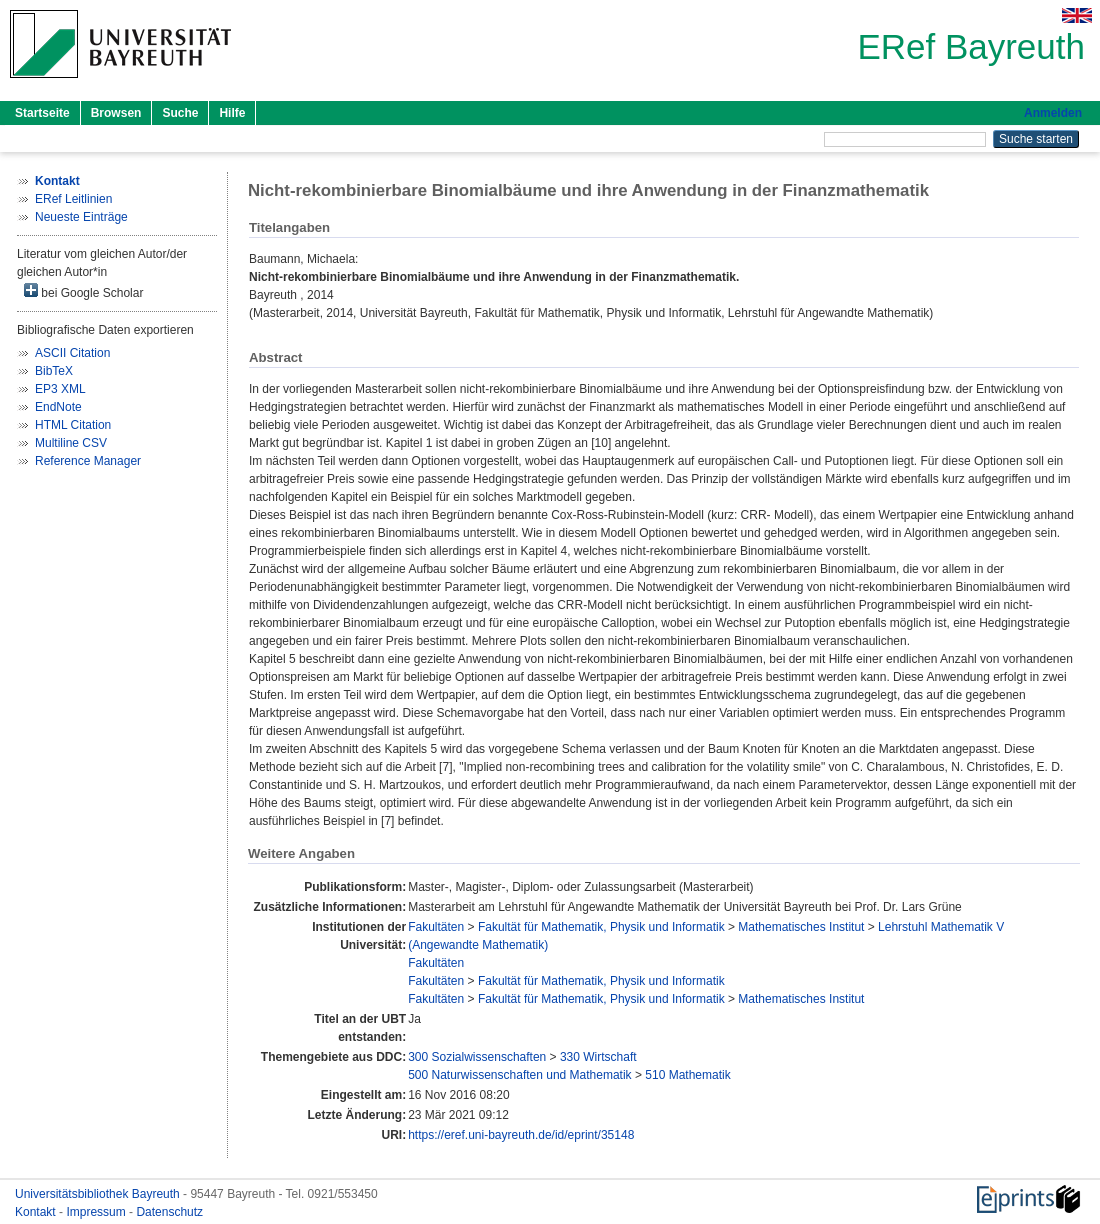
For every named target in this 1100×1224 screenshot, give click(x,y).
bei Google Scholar (83, 291)
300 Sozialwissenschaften (477, 1057)
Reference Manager (88, 461)
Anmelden (1053, 113)
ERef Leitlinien (73, 199)
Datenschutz (169, 1212)
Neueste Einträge (81, 217)
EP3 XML (60, 389)
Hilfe (232, 113)
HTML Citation (73, 425)
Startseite (42, 113)
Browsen (116, 113)
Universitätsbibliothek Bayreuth (99, 1194)
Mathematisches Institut (801, 927)
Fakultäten (436, 927)
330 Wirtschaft (598, 1057)
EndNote (58, 407)
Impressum (97, 1212)
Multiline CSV (71, 443)
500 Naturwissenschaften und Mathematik (519, 1075)
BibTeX (54, 371)
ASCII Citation (72, 353)
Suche (180, 113)
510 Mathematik (687, 1075)
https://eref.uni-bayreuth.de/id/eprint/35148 (521, 1135)
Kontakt (37, 1212)
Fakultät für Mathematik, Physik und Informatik (601, 927)
